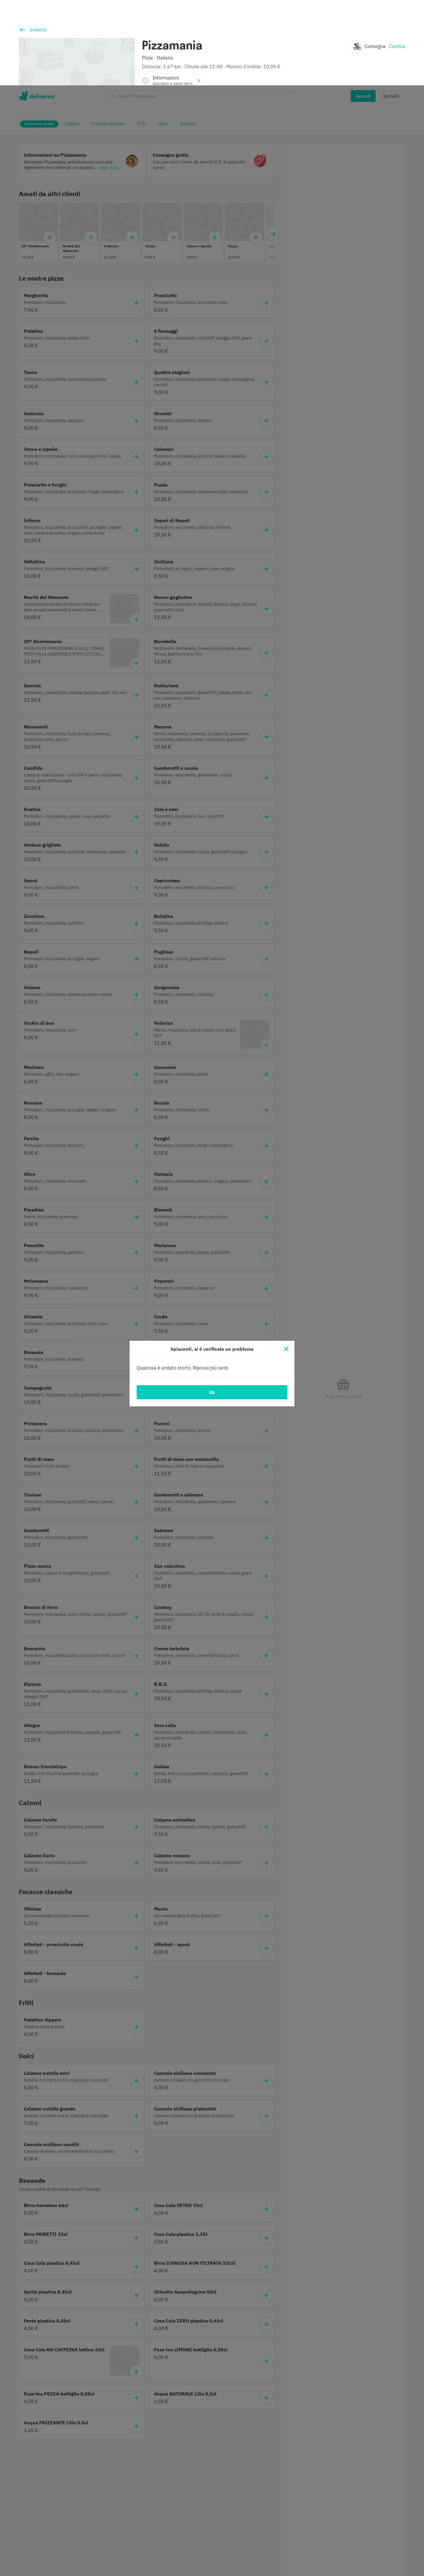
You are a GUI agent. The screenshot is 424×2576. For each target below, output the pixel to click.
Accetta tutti (324, 2557)
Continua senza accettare (324, 2541)
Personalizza (324, 2525)
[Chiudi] (286, 1263)
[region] (212, 2539)
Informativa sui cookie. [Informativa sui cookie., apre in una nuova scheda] (73, 2569)
